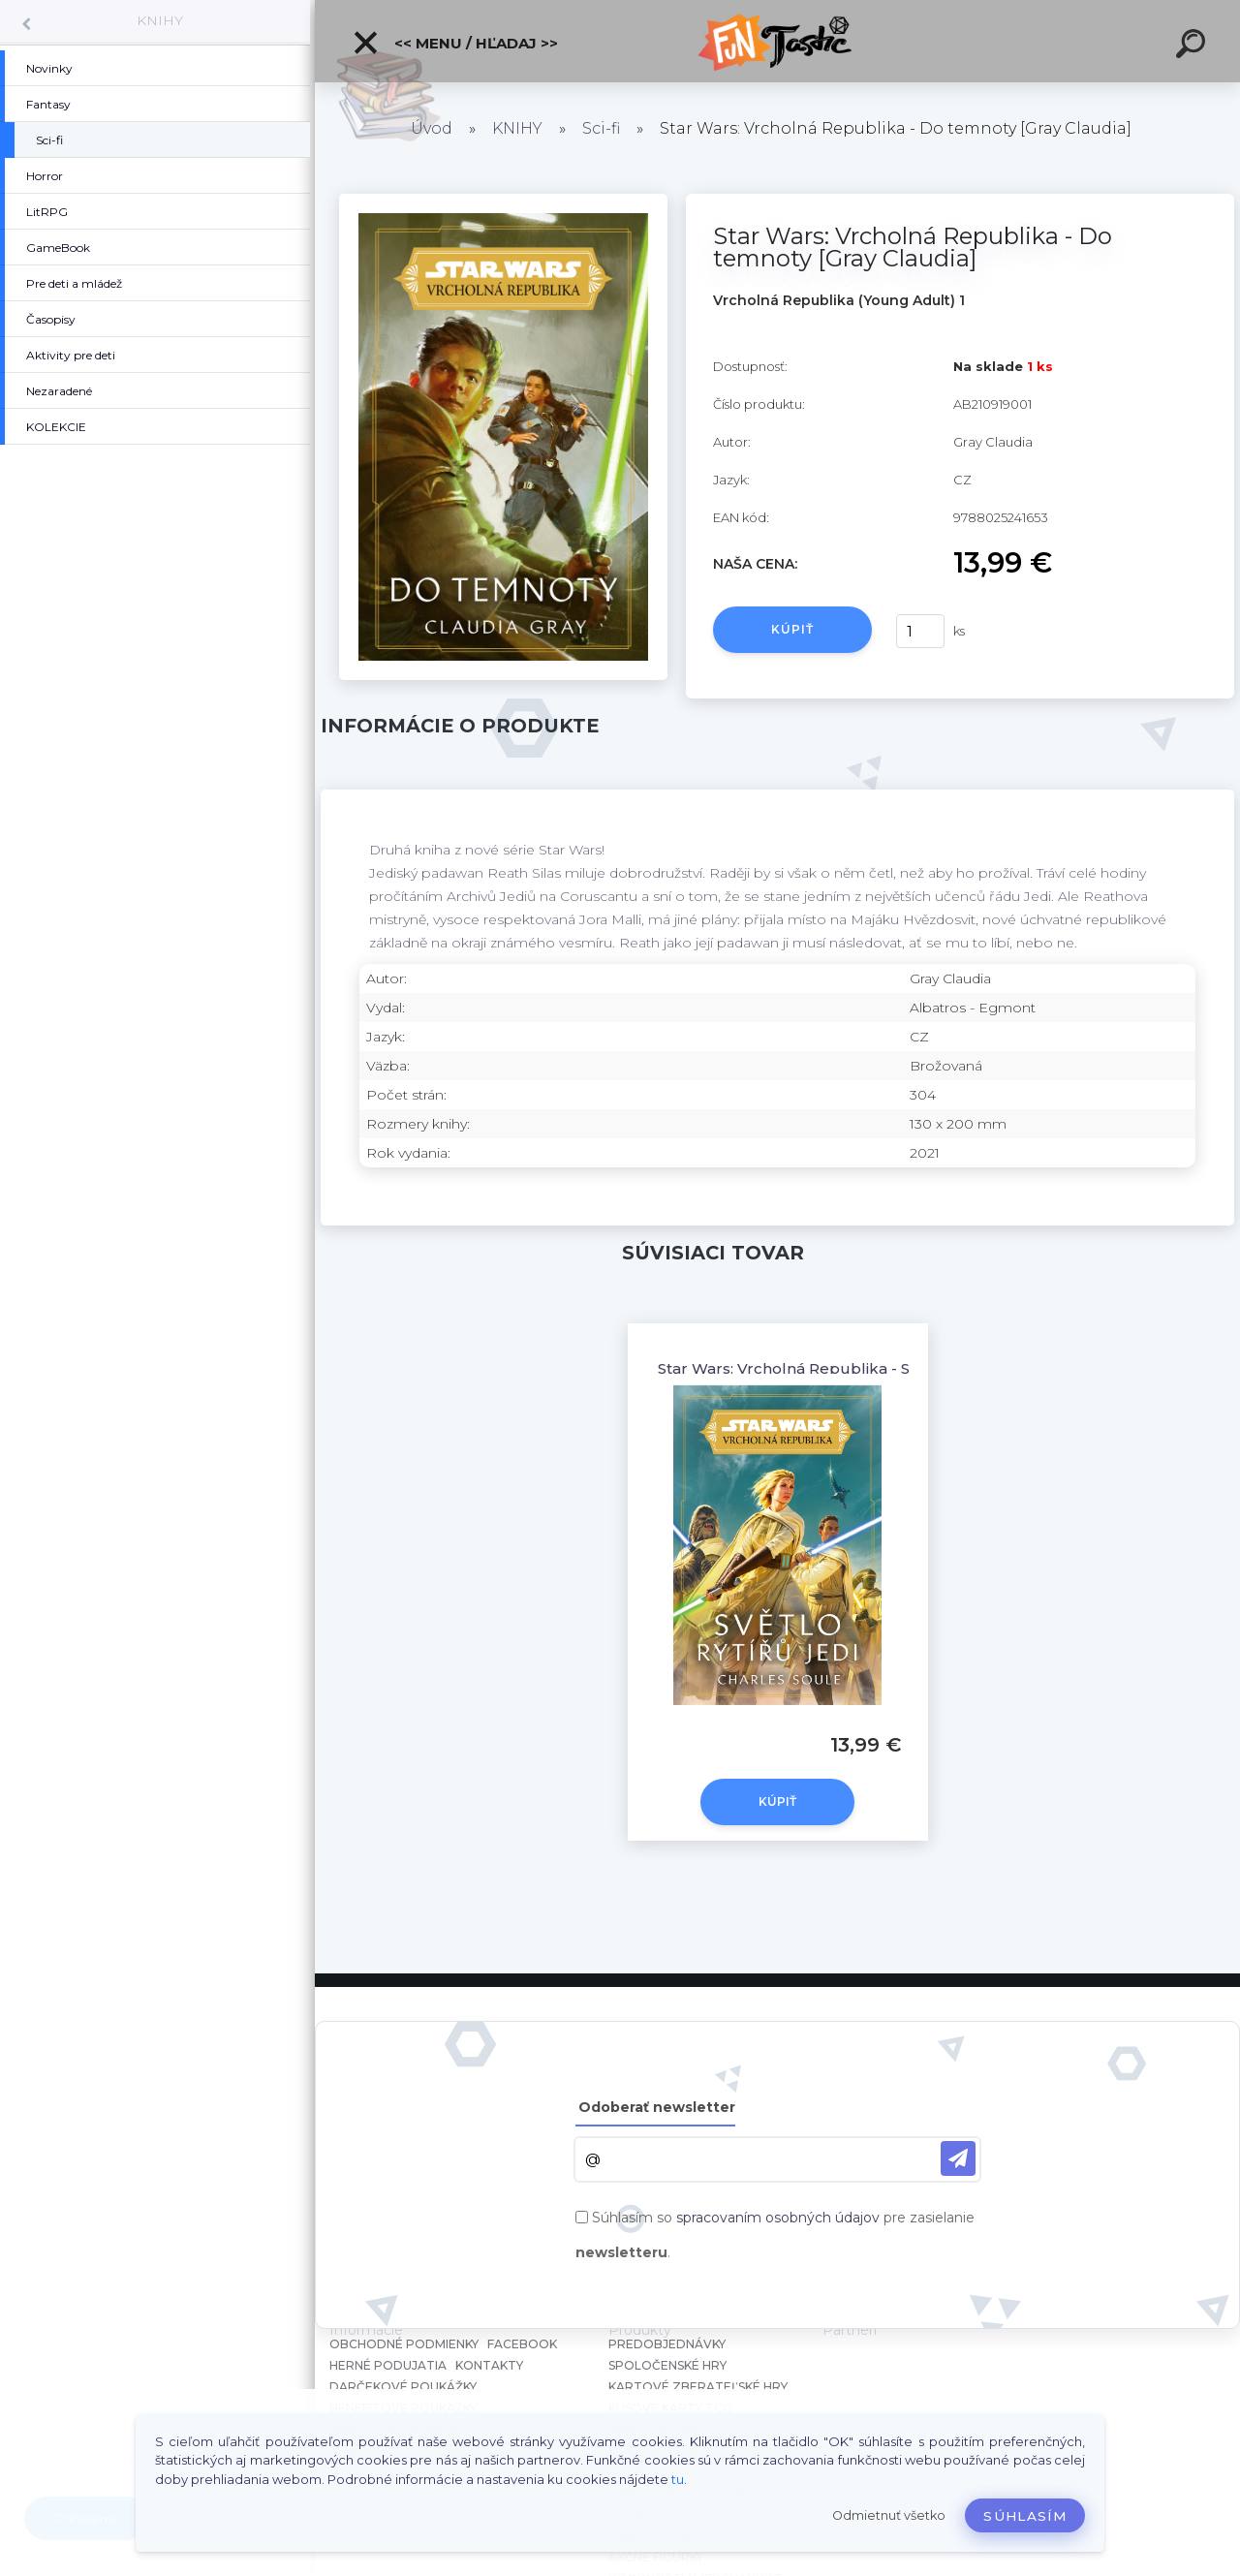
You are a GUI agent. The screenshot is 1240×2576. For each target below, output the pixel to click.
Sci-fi (601, 128)
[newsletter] (958, 2158)
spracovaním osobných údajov (778, 2217)
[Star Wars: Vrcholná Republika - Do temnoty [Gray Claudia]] (503, 200)
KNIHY (160, 20)
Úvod (431, 128)
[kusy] (920, 631)
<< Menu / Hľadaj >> (455, 42)
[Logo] (777, 41)
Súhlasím (1025, 2516)
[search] (1193, 46)
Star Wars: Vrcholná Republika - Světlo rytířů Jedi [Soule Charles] (901, 1368)
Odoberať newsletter (656, 2107)
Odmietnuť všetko (889, 2515)
